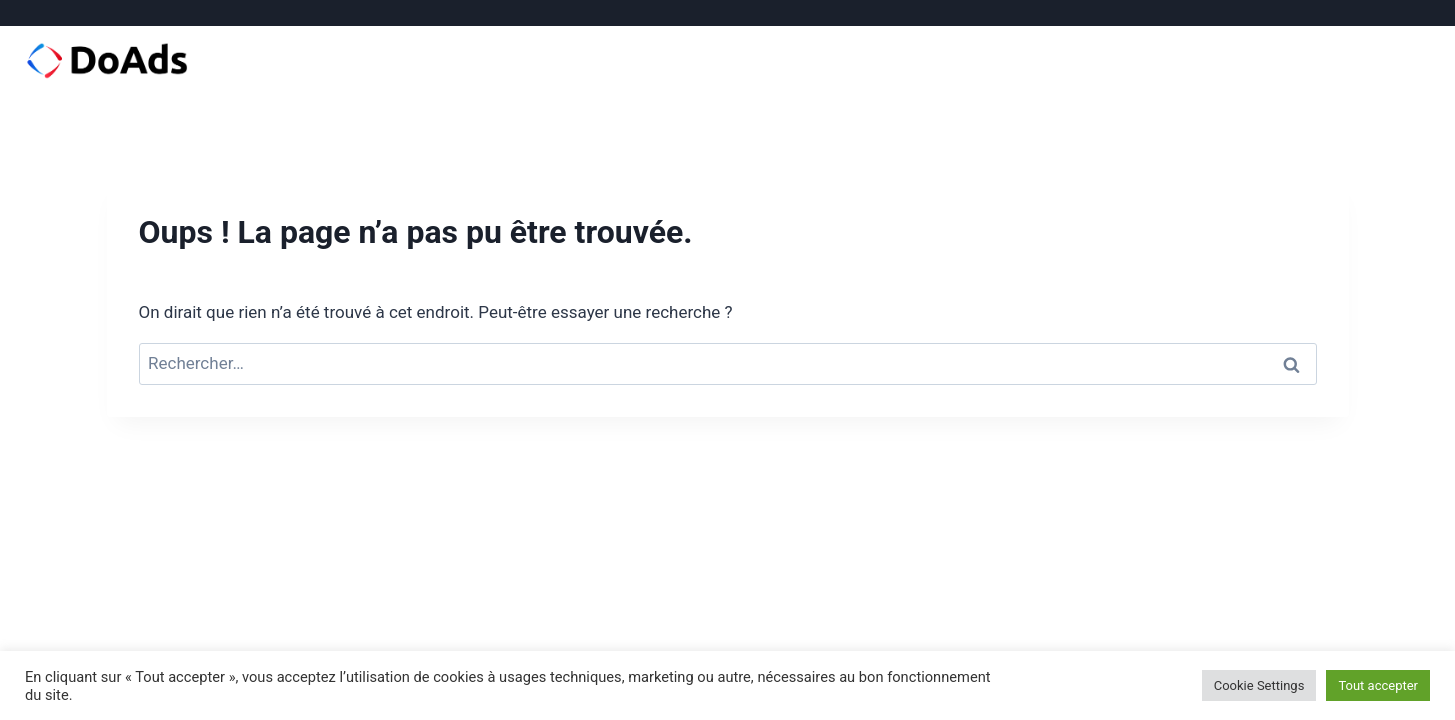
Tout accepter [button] (1378, 685)
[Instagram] (1359, 13)
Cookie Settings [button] (1259, 685)
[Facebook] (1329, 13)
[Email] (1418, 13)
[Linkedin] (1388, 13)
